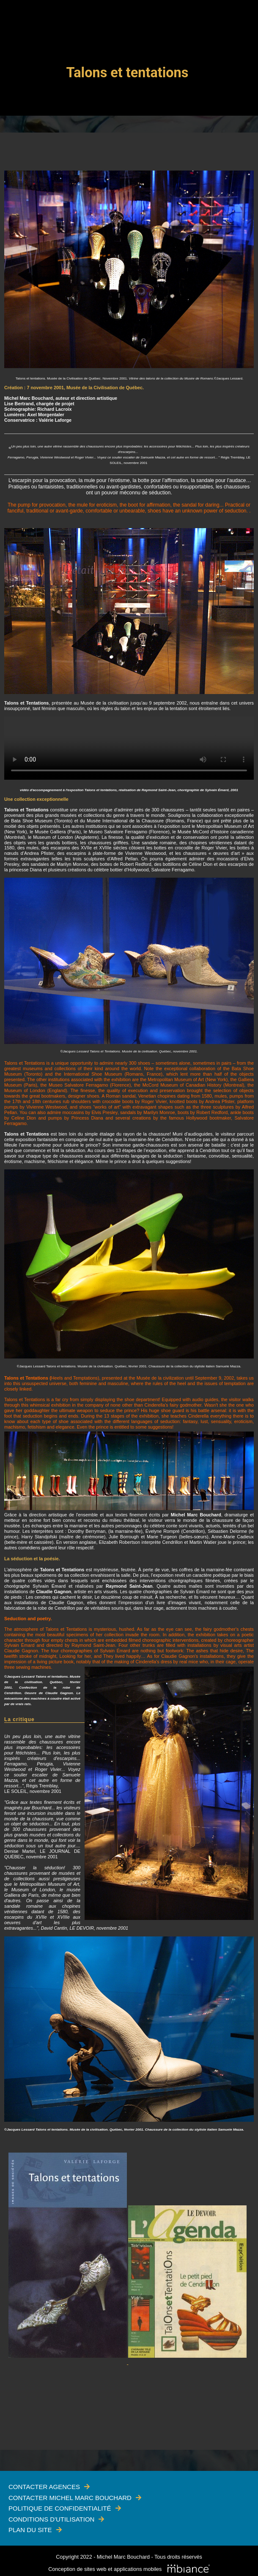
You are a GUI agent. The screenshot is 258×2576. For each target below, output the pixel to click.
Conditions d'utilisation (51, 2519)
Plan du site (30, 2529)
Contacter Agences (44, 2486)
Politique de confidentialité (59, 2508)
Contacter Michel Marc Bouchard (70, 2497)
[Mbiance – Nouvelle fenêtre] (188, 2569)
